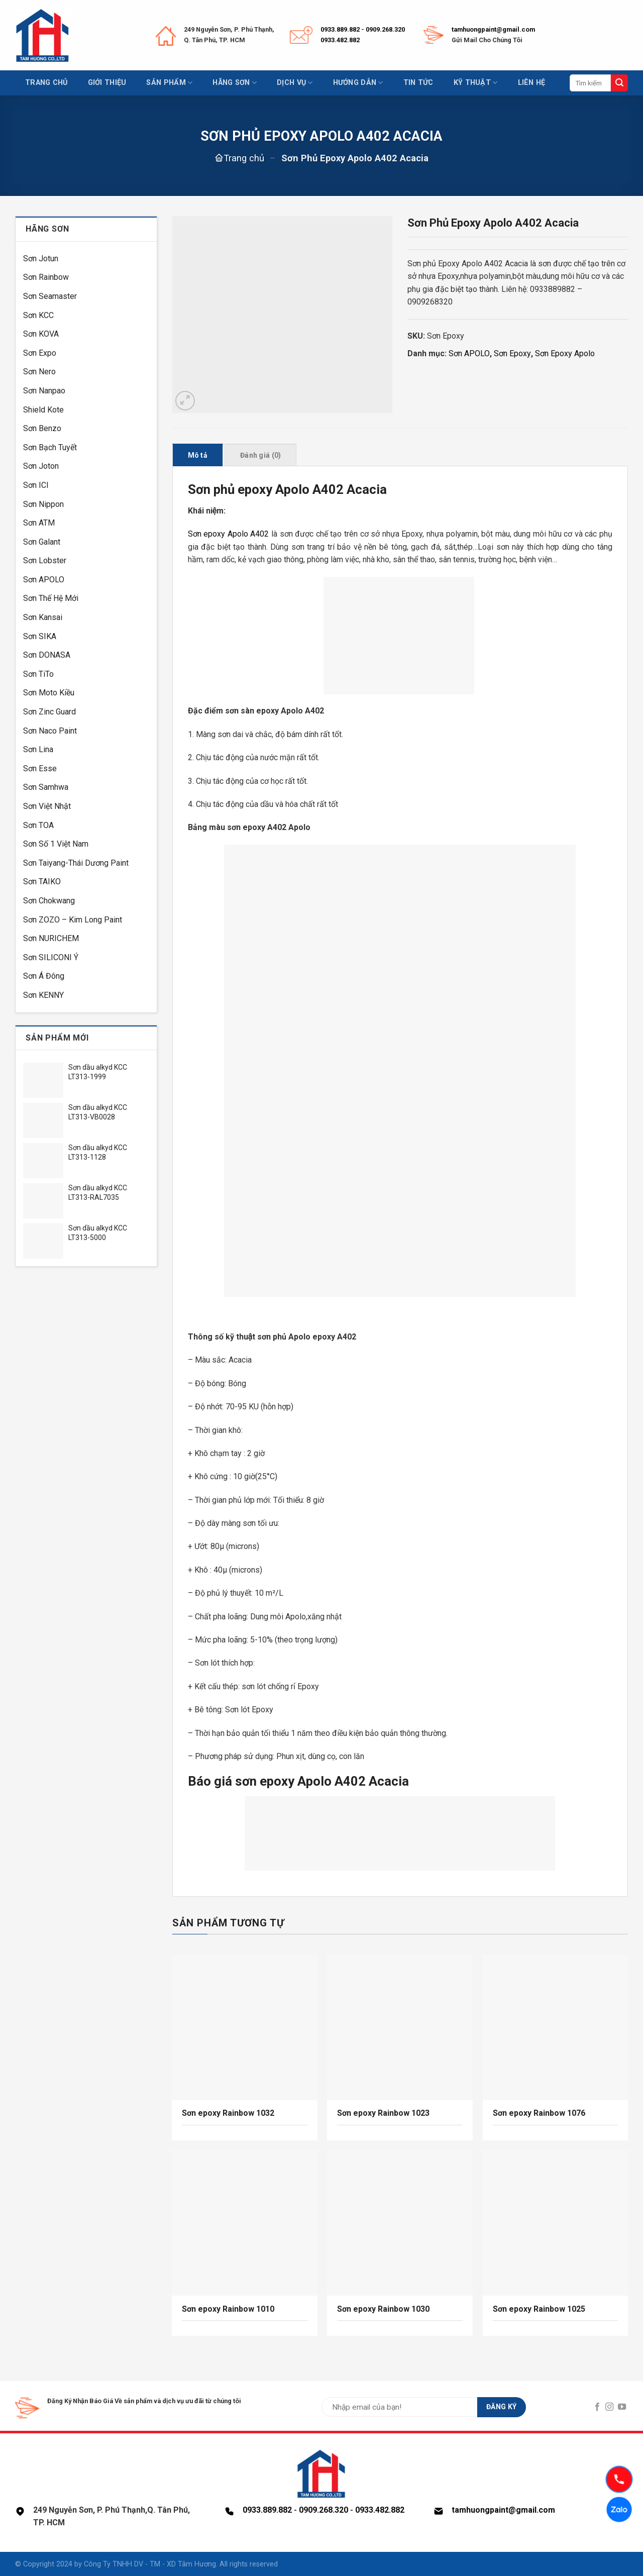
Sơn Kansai (42, 617)
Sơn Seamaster (50, 296)
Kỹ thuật (476, 82)
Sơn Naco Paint (50, 731)
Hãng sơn (234, 82)
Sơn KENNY (43, 995)
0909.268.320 (385, 29)
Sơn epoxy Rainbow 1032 (228, 2113)
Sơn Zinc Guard (49, 711)
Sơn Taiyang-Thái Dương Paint (76, 863)
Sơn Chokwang (49, 900)
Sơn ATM (39, 523)
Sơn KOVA (41, 334)
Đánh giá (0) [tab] (260, 455)
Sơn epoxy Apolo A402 (228, 534)
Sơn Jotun (40, 258)
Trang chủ (46, 82)
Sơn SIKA (39, 636)
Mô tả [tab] (197, 455)
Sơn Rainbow (46, 277)
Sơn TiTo (38, 674)
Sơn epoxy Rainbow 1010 (228, 2309)
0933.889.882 (340, 29)
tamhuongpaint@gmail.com (493, 29)
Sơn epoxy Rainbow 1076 (539, 2113)
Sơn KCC (38, 315)
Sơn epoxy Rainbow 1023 (383, 2113)
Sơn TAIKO (42, 881)
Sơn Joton (41, 466)
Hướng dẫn (358, 82)
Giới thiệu (107, 82)
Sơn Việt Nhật (47, 806)
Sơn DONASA (46, 655)
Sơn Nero (39, 371)
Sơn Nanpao (44, 390)
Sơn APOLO (43, 579)
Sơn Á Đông (43, 976)
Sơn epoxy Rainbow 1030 (384, 2309)
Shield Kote (43, 410)
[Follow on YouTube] (622, 2407)
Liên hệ (532, 82)
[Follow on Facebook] (597, 2407)
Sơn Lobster (44, 560)
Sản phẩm (169, 82)
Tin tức (418, 82)
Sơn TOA (38, 825)
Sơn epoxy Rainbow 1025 (539, 2309)
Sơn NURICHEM (51, 938)
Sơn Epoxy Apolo (565, 353)
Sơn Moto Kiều (48, 692)
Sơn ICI (36, 485)
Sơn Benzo (42, 428)
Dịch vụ (295, 82)
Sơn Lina (38, 749)
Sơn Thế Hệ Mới (50, 598)
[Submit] (619, 82)
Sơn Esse (40, 768)
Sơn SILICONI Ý (50, 957)
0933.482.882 (340, 40)
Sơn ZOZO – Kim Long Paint (72, 919)
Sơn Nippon (43, 504)
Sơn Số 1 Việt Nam (55, 844)
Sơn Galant (41, 542)
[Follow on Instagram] (609, 2407)
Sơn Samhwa (45, 787)
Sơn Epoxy (512, 353)
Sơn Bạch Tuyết (50, 447)
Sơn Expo (39, 353)
